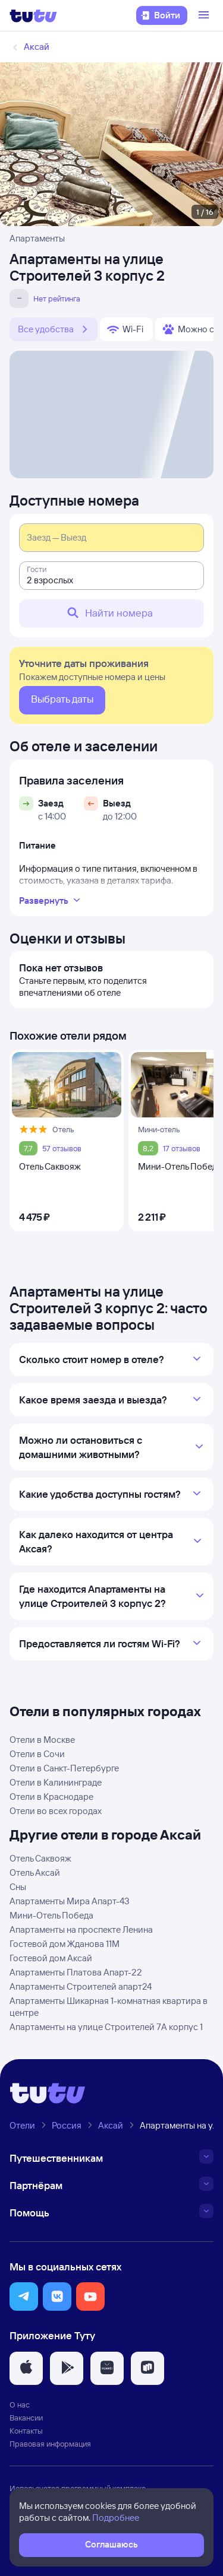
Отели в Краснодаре (51, 1796)
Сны (18, 1886)
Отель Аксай (35, 1872)
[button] (24, 2296)
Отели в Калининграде (56, 1782)
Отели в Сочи (37, 1753)
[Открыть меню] (205, 15)
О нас (20, 2404)
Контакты (26, 2430)
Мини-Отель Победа (51, 1915)
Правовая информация (50, 2443)
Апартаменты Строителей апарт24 (81, 1986)
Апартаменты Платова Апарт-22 (76, 1972)
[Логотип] (33, 15)
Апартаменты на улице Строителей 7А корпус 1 (106, 2026)
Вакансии (26, 2417)
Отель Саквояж (40, 1858)
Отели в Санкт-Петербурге (64, 1768)
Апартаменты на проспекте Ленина (81, 1929)
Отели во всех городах (56, 1810)
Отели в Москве (42, 1739)
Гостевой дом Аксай (51, 1958)
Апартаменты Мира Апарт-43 (70, 1901)
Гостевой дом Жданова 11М (65, 1943)
